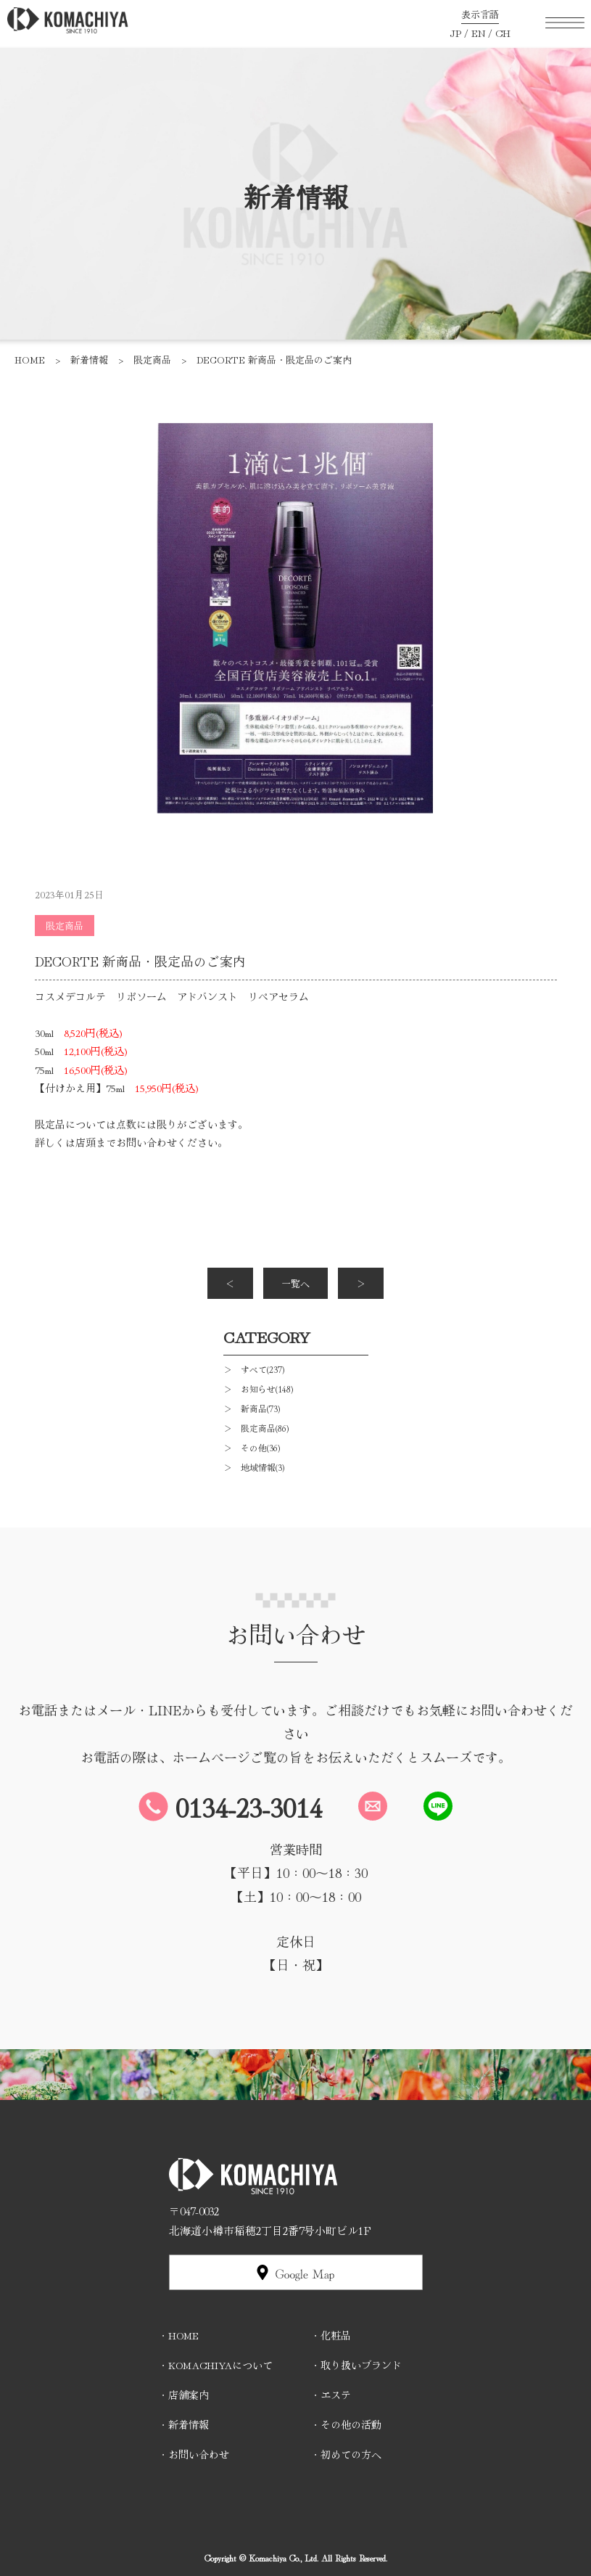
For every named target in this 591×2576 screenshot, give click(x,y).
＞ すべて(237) (253, 1369)
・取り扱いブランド (356, 2365)
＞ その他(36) (251, 1447)
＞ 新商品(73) (251, 1408)
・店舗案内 (183, 2394)
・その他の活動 (345, 2424)
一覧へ (295, 1283)
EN (478, 32)
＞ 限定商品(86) (256, 1428)
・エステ (330, 2394)
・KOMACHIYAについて (215, 2365)
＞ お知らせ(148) (258, 1388)
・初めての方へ (345, 2454)
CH (503, 32)
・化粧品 (330, 2335)
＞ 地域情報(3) (253, 1467)
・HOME (178, 2335)
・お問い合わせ (193, 2454)
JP (455, 32)
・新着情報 (183, 2424)
